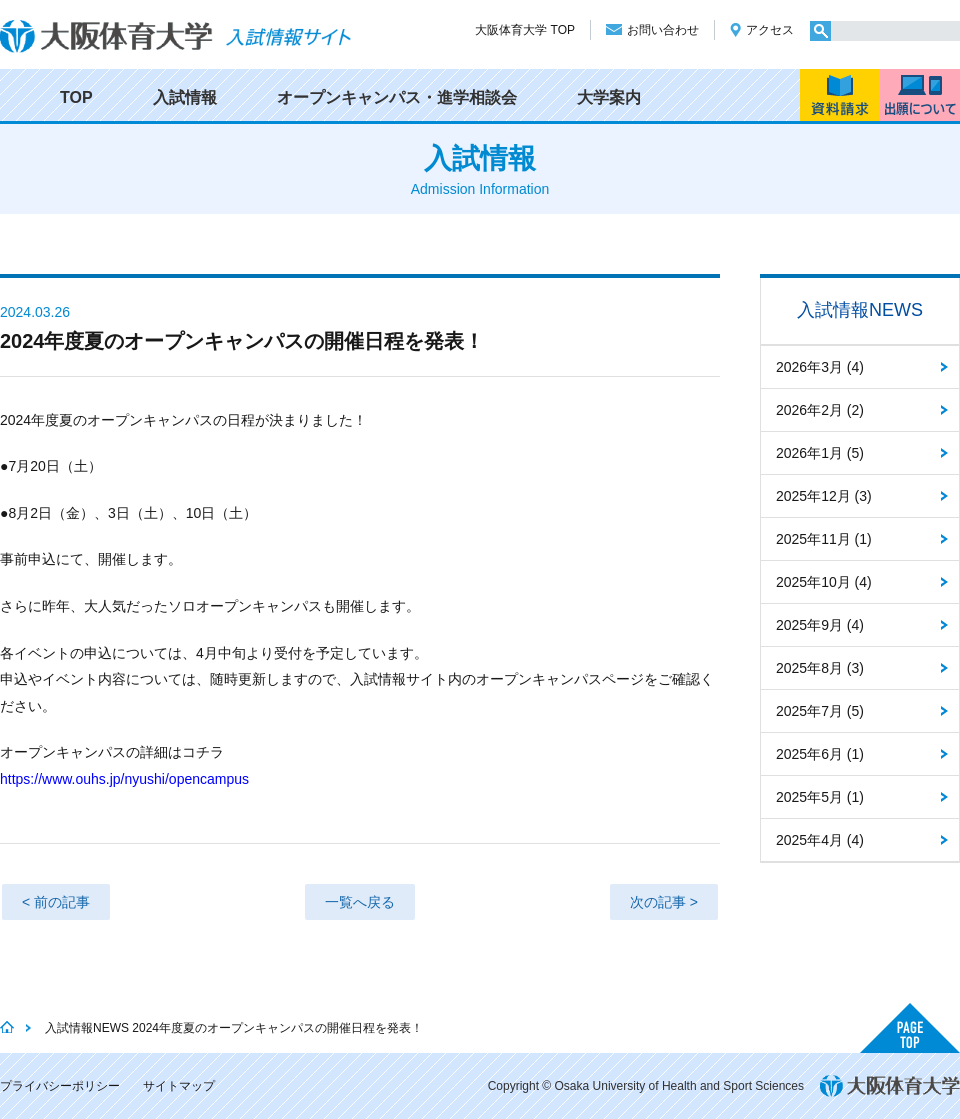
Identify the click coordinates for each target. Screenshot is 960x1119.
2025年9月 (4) (820, 625)
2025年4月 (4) (820, 840)
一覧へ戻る (360, 902)
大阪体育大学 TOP (525, 30)
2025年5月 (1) (820, 797)
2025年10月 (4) (824, 582)
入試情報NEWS (860, 310)
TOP (76, 97)
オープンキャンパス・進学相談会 (397, 97)
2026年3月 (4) (820, 367)
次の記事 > (664, 902)
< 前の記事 (56, 902)
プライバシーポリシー (60, 1086)
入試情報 (185, 97)
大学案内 (609, 97)
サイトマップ (179, 1086)
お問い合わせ (663, 30)
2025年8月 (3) (820, 668)
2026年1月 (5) (820, 453)
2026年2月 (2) (820, 410)
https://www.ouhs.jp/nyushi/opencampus (124, 779)
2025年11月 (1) (824, 539)
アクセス (770, 30)
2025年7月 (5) (820, 711)
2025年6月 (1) (820, 754)
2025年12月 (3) (824, 496)
